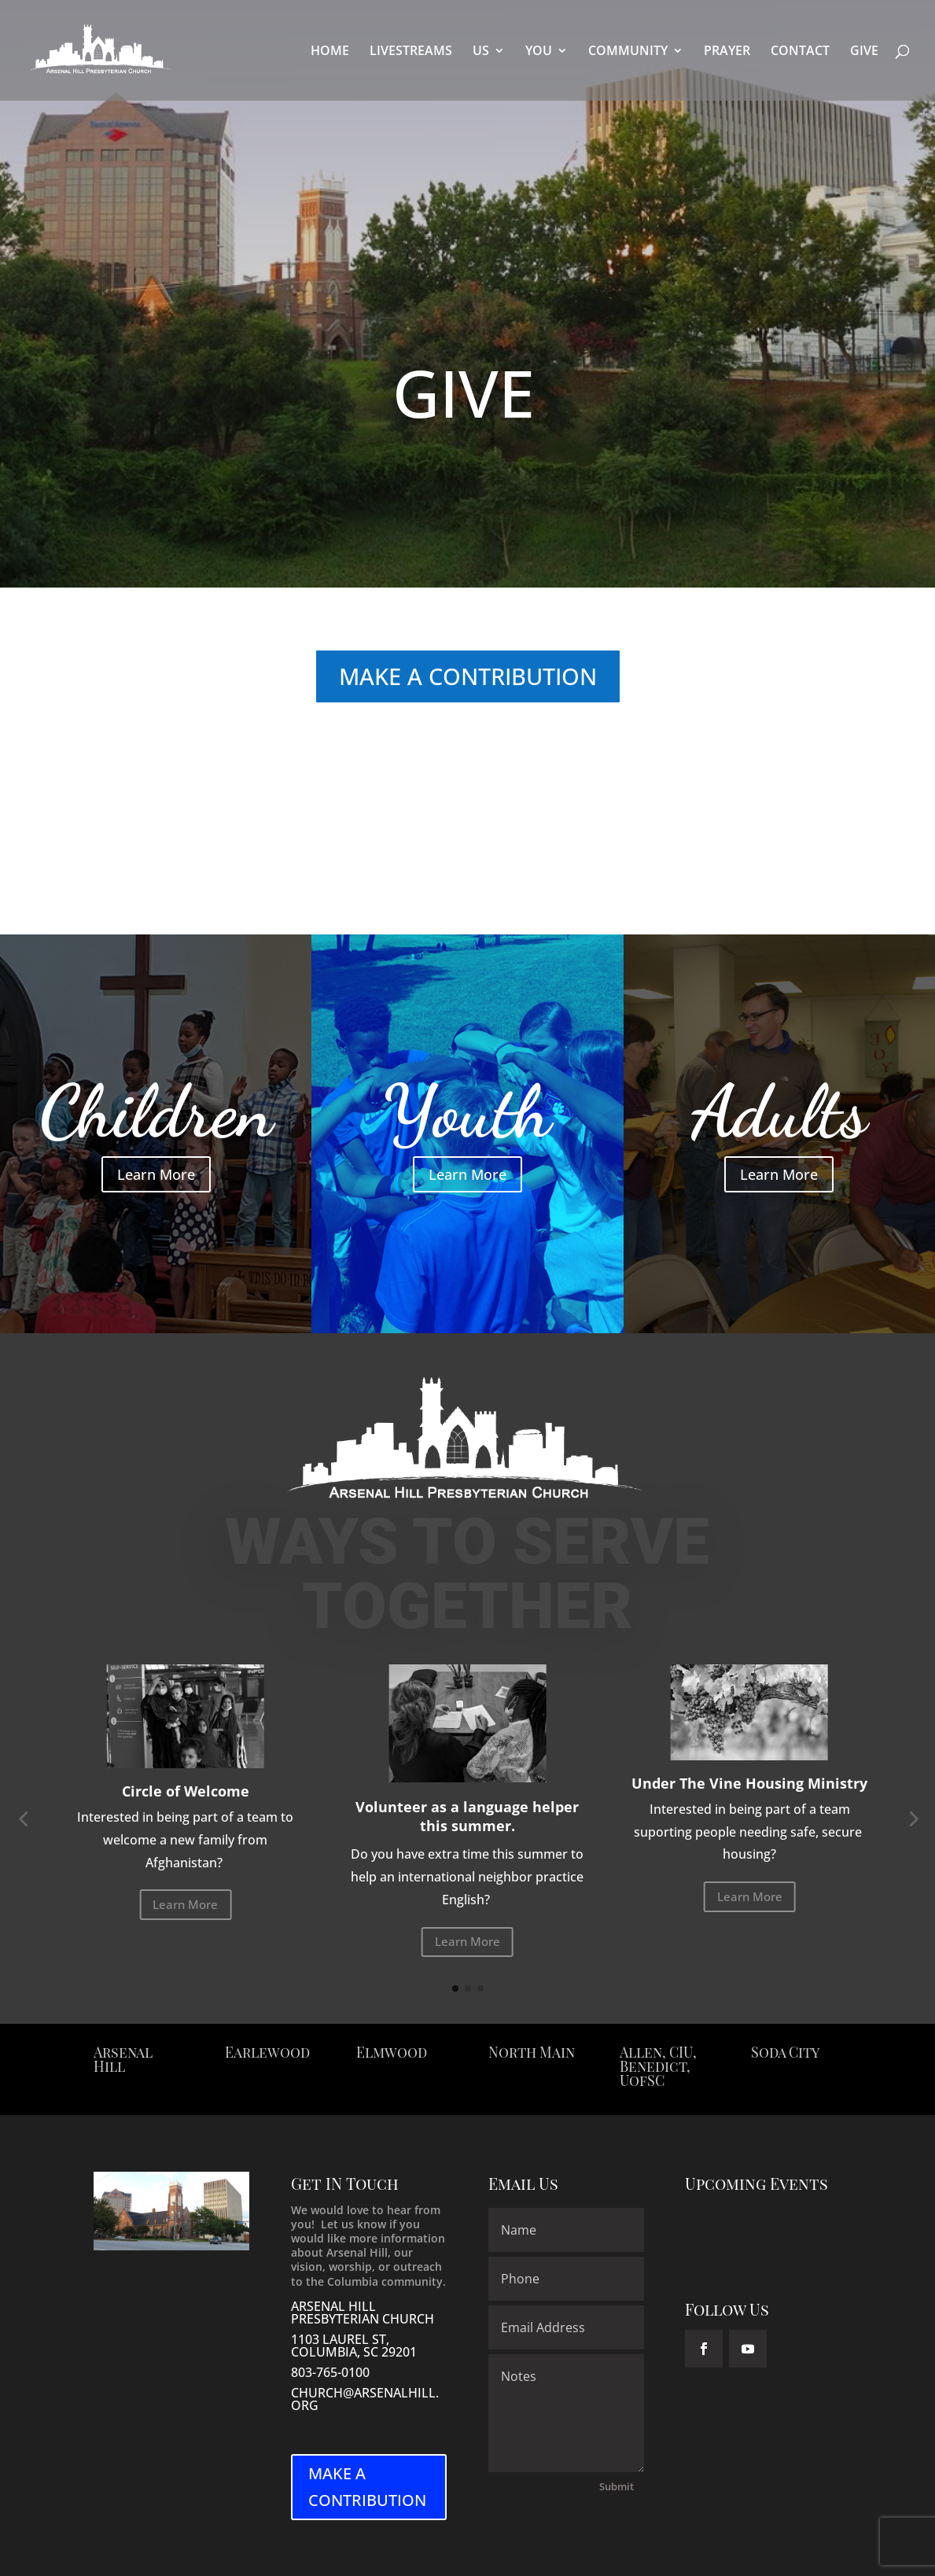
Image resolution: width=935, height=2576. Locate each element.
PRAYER (727, 52)
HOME (330, 52)
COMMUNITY (628, 52)
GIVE (864, 52)
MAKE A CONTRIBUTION (468, 676)
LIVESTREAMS (411, 52)
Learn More (156, 1174)
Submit (616, 2486)
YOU (538, 52)
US (481, 52)
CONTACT (800, 52)
